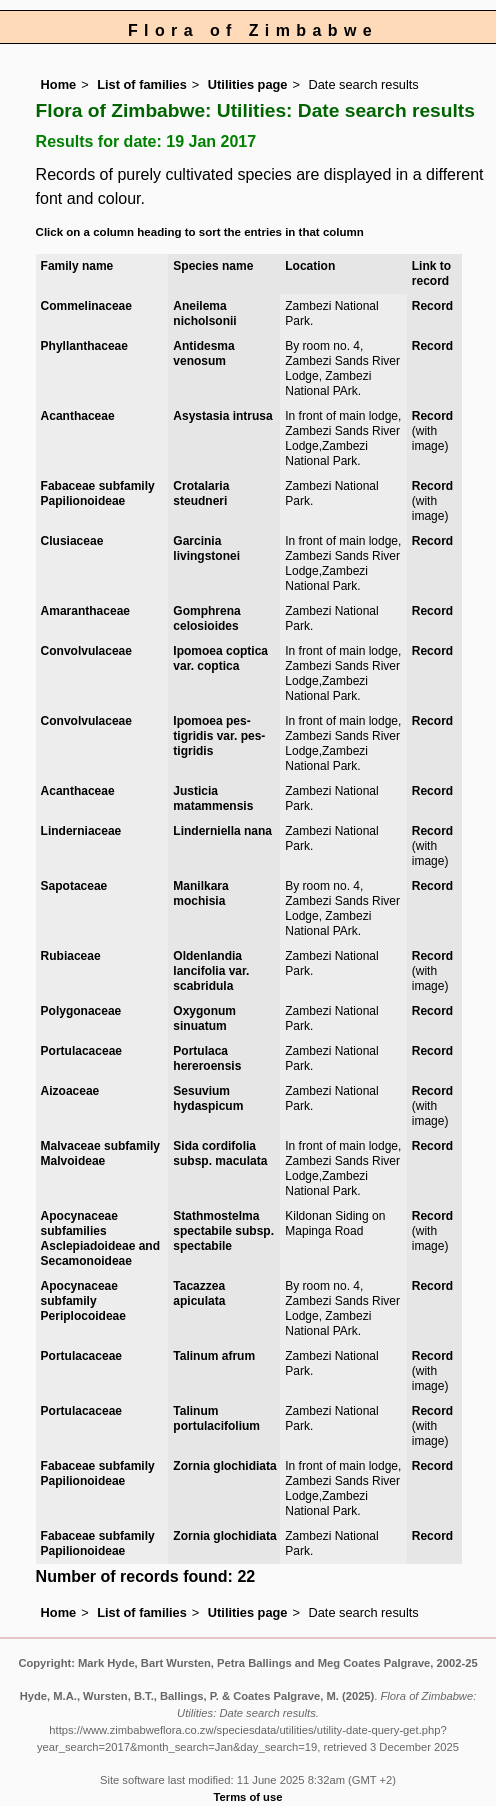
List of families (142, 84)
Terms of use (248, 1797)
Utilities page (248, 84)
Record (432, 306)
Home (59, 84)
